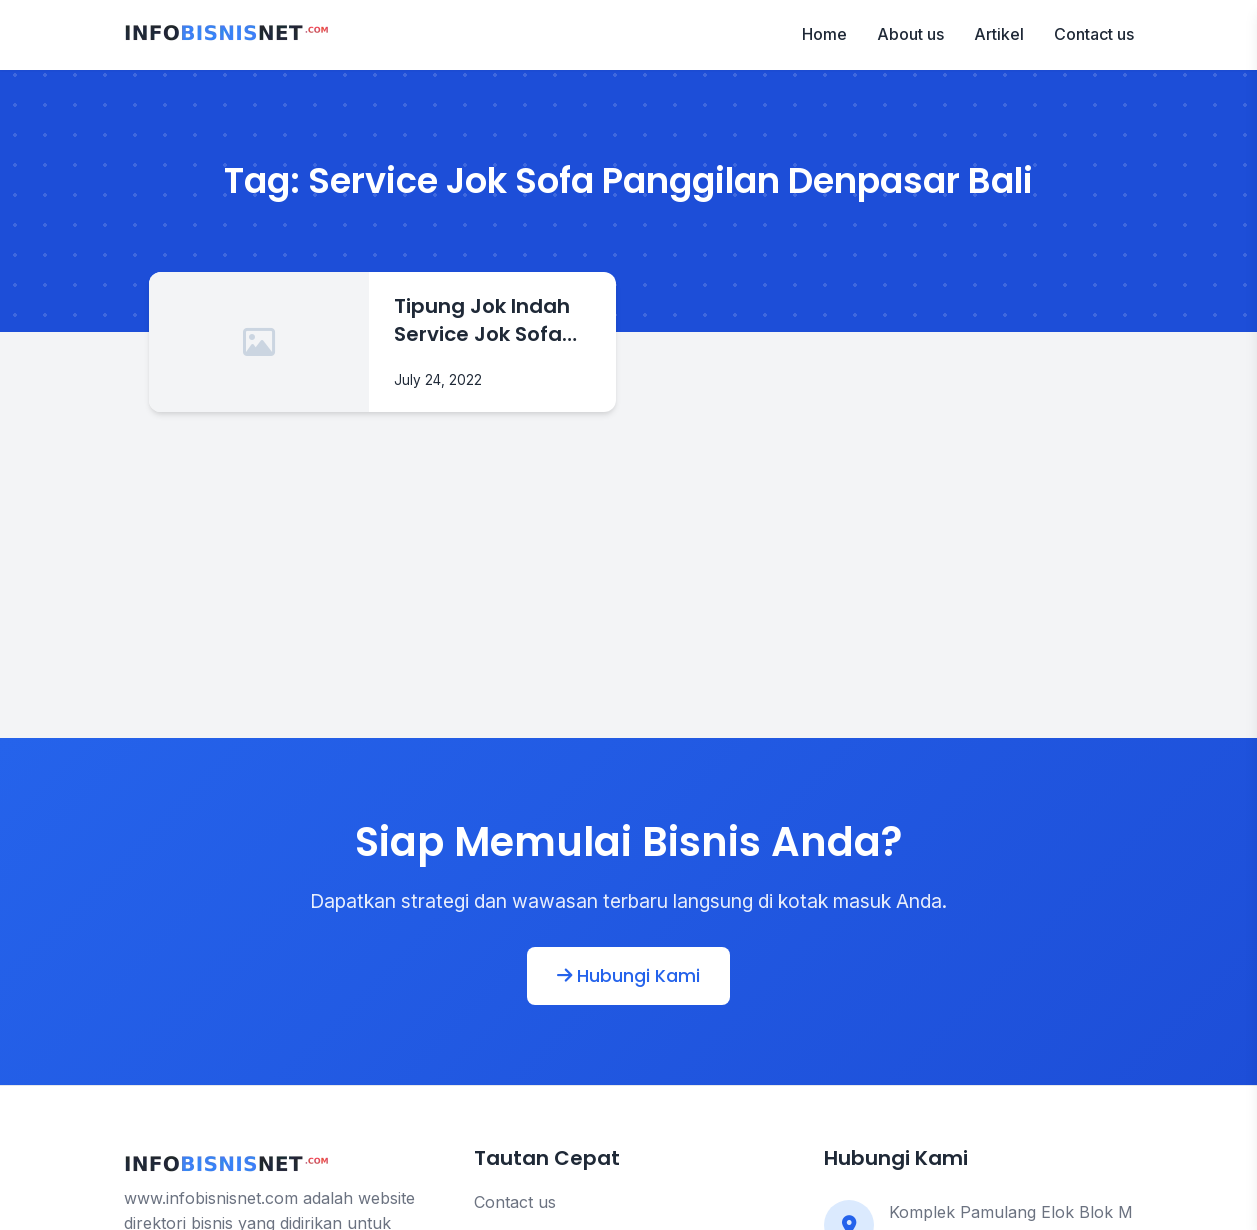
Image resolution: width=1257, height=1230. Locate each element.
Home (824, 34)
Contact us (1094, 34)
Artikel (999, 34)
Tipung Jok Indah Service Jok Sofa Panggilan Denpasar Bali (482, 320)
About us (910, 34)
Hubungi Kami (628, 976)
